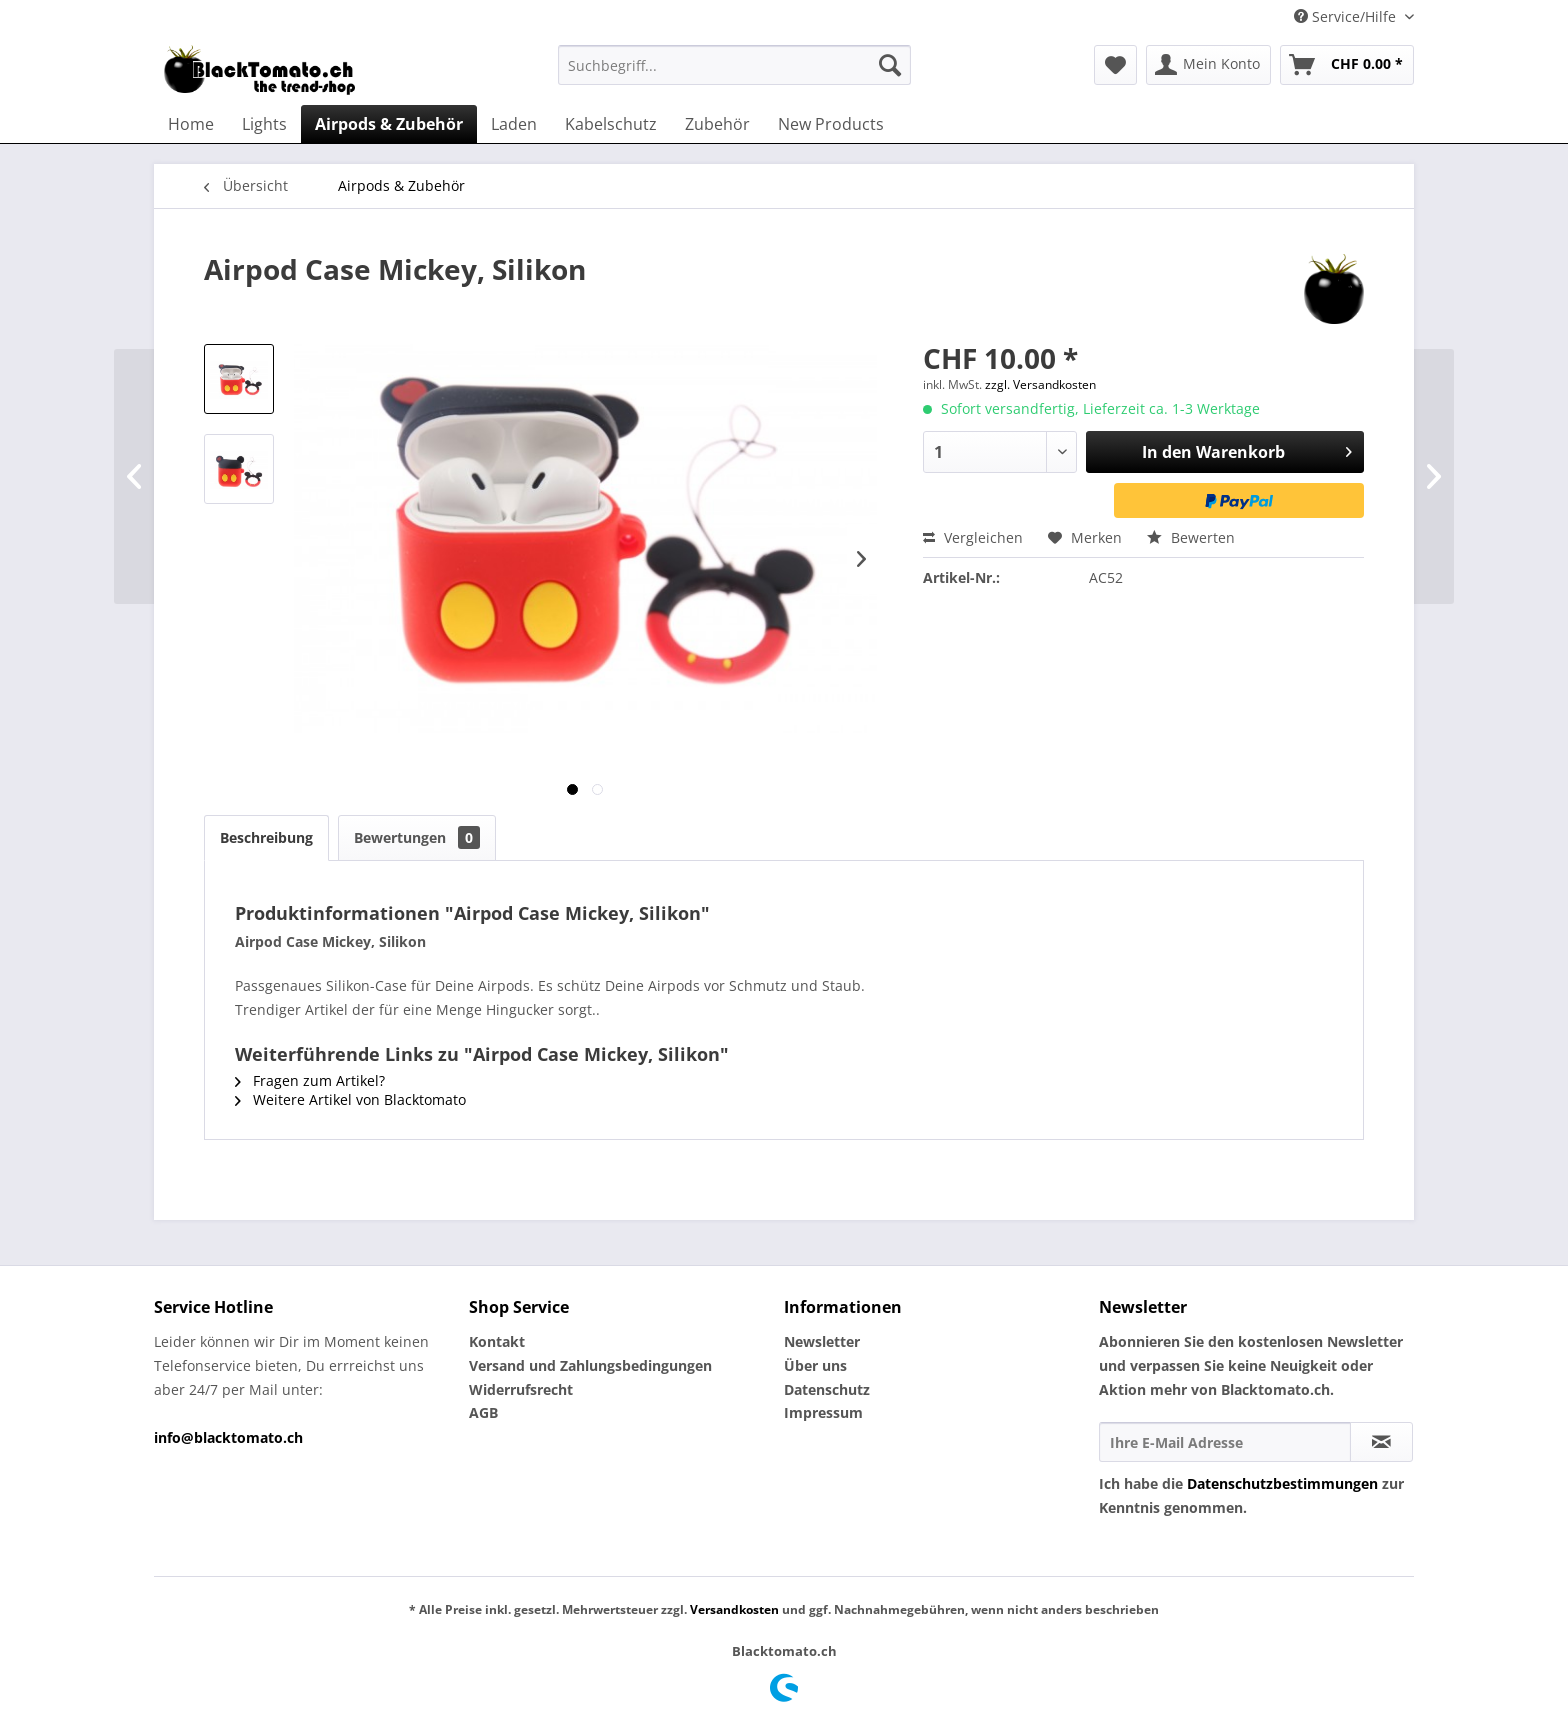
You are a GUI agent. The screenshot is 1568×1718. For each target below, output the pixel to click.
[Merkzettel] (1115, 65)
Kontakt (497, 1341)
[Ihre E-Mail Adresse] (1225, 1442)
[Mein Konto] (1208, 65)
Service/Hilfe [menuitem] (1347, 16)
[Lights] (264, 124)
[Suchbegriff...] (734, 65)
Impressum (823, 1412)
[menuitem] (734, 65)
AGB (483, 1412)
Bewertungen (417, 837)
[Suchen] (890, 65)
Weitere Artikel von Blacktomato (350, 1099)
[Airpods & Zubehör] (389, 124)
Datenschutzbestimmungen (1282, 1483)
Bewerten (1191, 537)
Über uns (815, 1365)
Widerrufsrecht (521, 1389)
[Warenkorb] (1347, 65)
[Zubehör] (717, 124)
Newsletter (822, 1341)
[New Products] (831, 124)
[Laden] (514, 124)
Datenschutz (827, 1389)
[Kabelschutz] (611, 124)
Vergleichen (973, 537)
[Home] (191, 124)
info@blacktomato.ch (228, 1437)
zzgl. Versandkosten (1040, 384)
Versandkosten (734, 1609)
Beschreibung (266, 837)
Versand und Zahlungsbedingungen (590, 1365)
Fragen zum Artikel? (310, 1080)
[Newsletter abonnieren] (1381, 1442)
